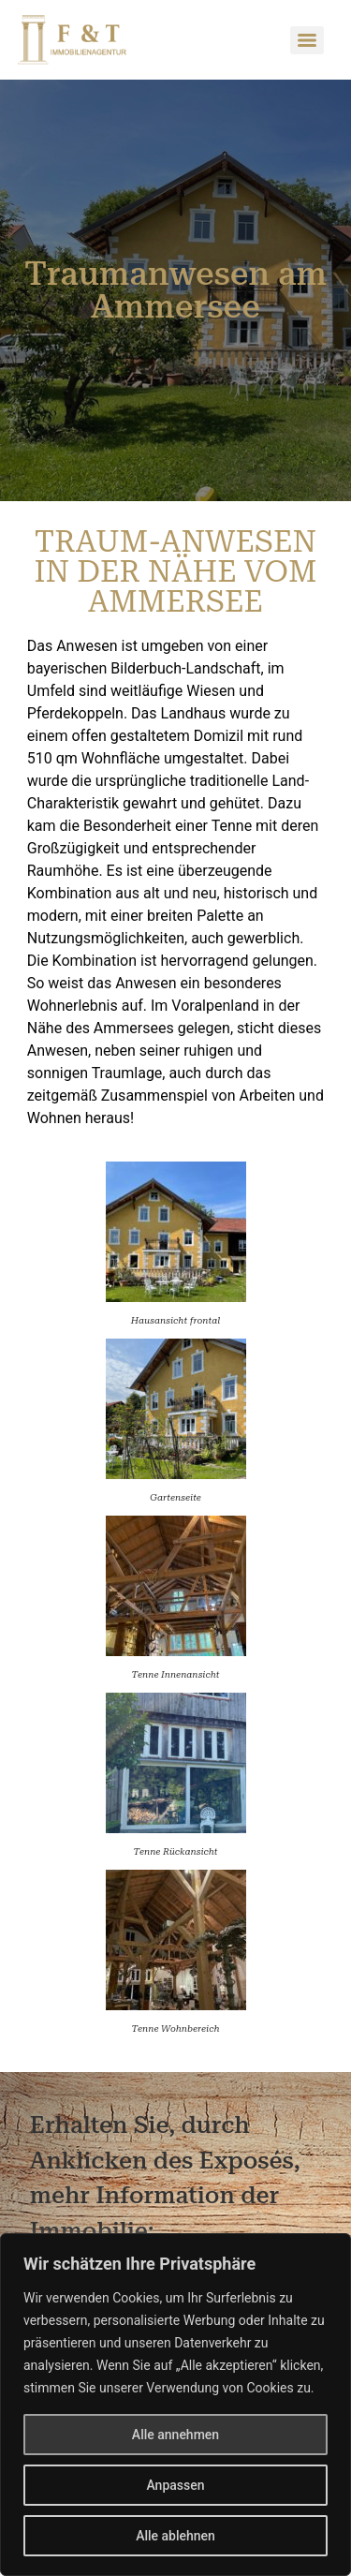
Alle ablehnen (175, 2535)
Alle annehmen (175, 2434)
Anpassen (175, 2485)
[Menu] (307, 40)
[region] (175, 2404)
